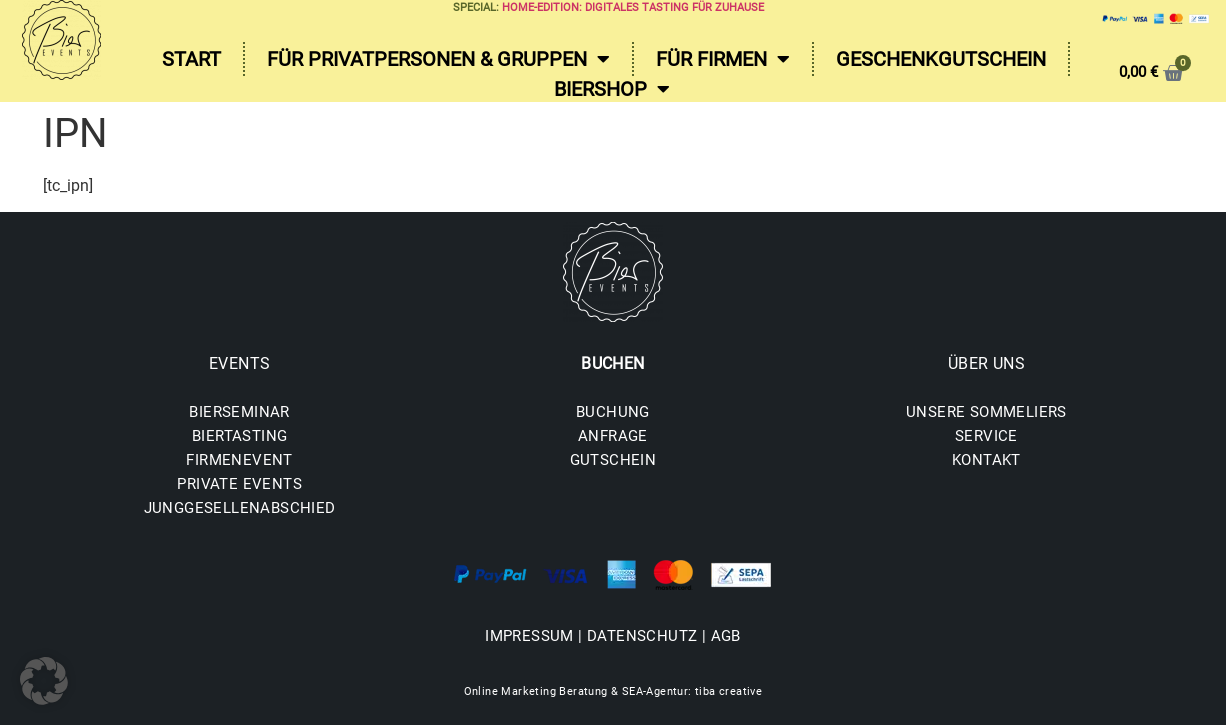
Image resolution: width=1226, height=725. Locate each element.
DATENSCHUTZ (642, 636)
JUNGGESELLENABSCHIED (240, 508)
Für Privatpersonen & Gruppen (438, 59)
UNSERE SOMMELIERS (986, 412)
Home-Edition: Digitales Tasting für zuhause (633, 7)
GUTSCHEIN (613, 460)
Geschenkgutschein (941, 59)
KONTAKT (986, 460)
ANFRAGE (613, 436)
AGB (726, 636)
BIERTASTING (239, 436)
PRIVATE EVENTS (239, 484)
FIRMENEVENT (239, 460)
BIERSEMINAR (239, 412)
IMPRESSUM (529, 636)
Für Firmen (723, 59)
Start (191, 59)
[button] (44, 681)
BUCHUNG (613, 412)
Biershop (612, 89)
